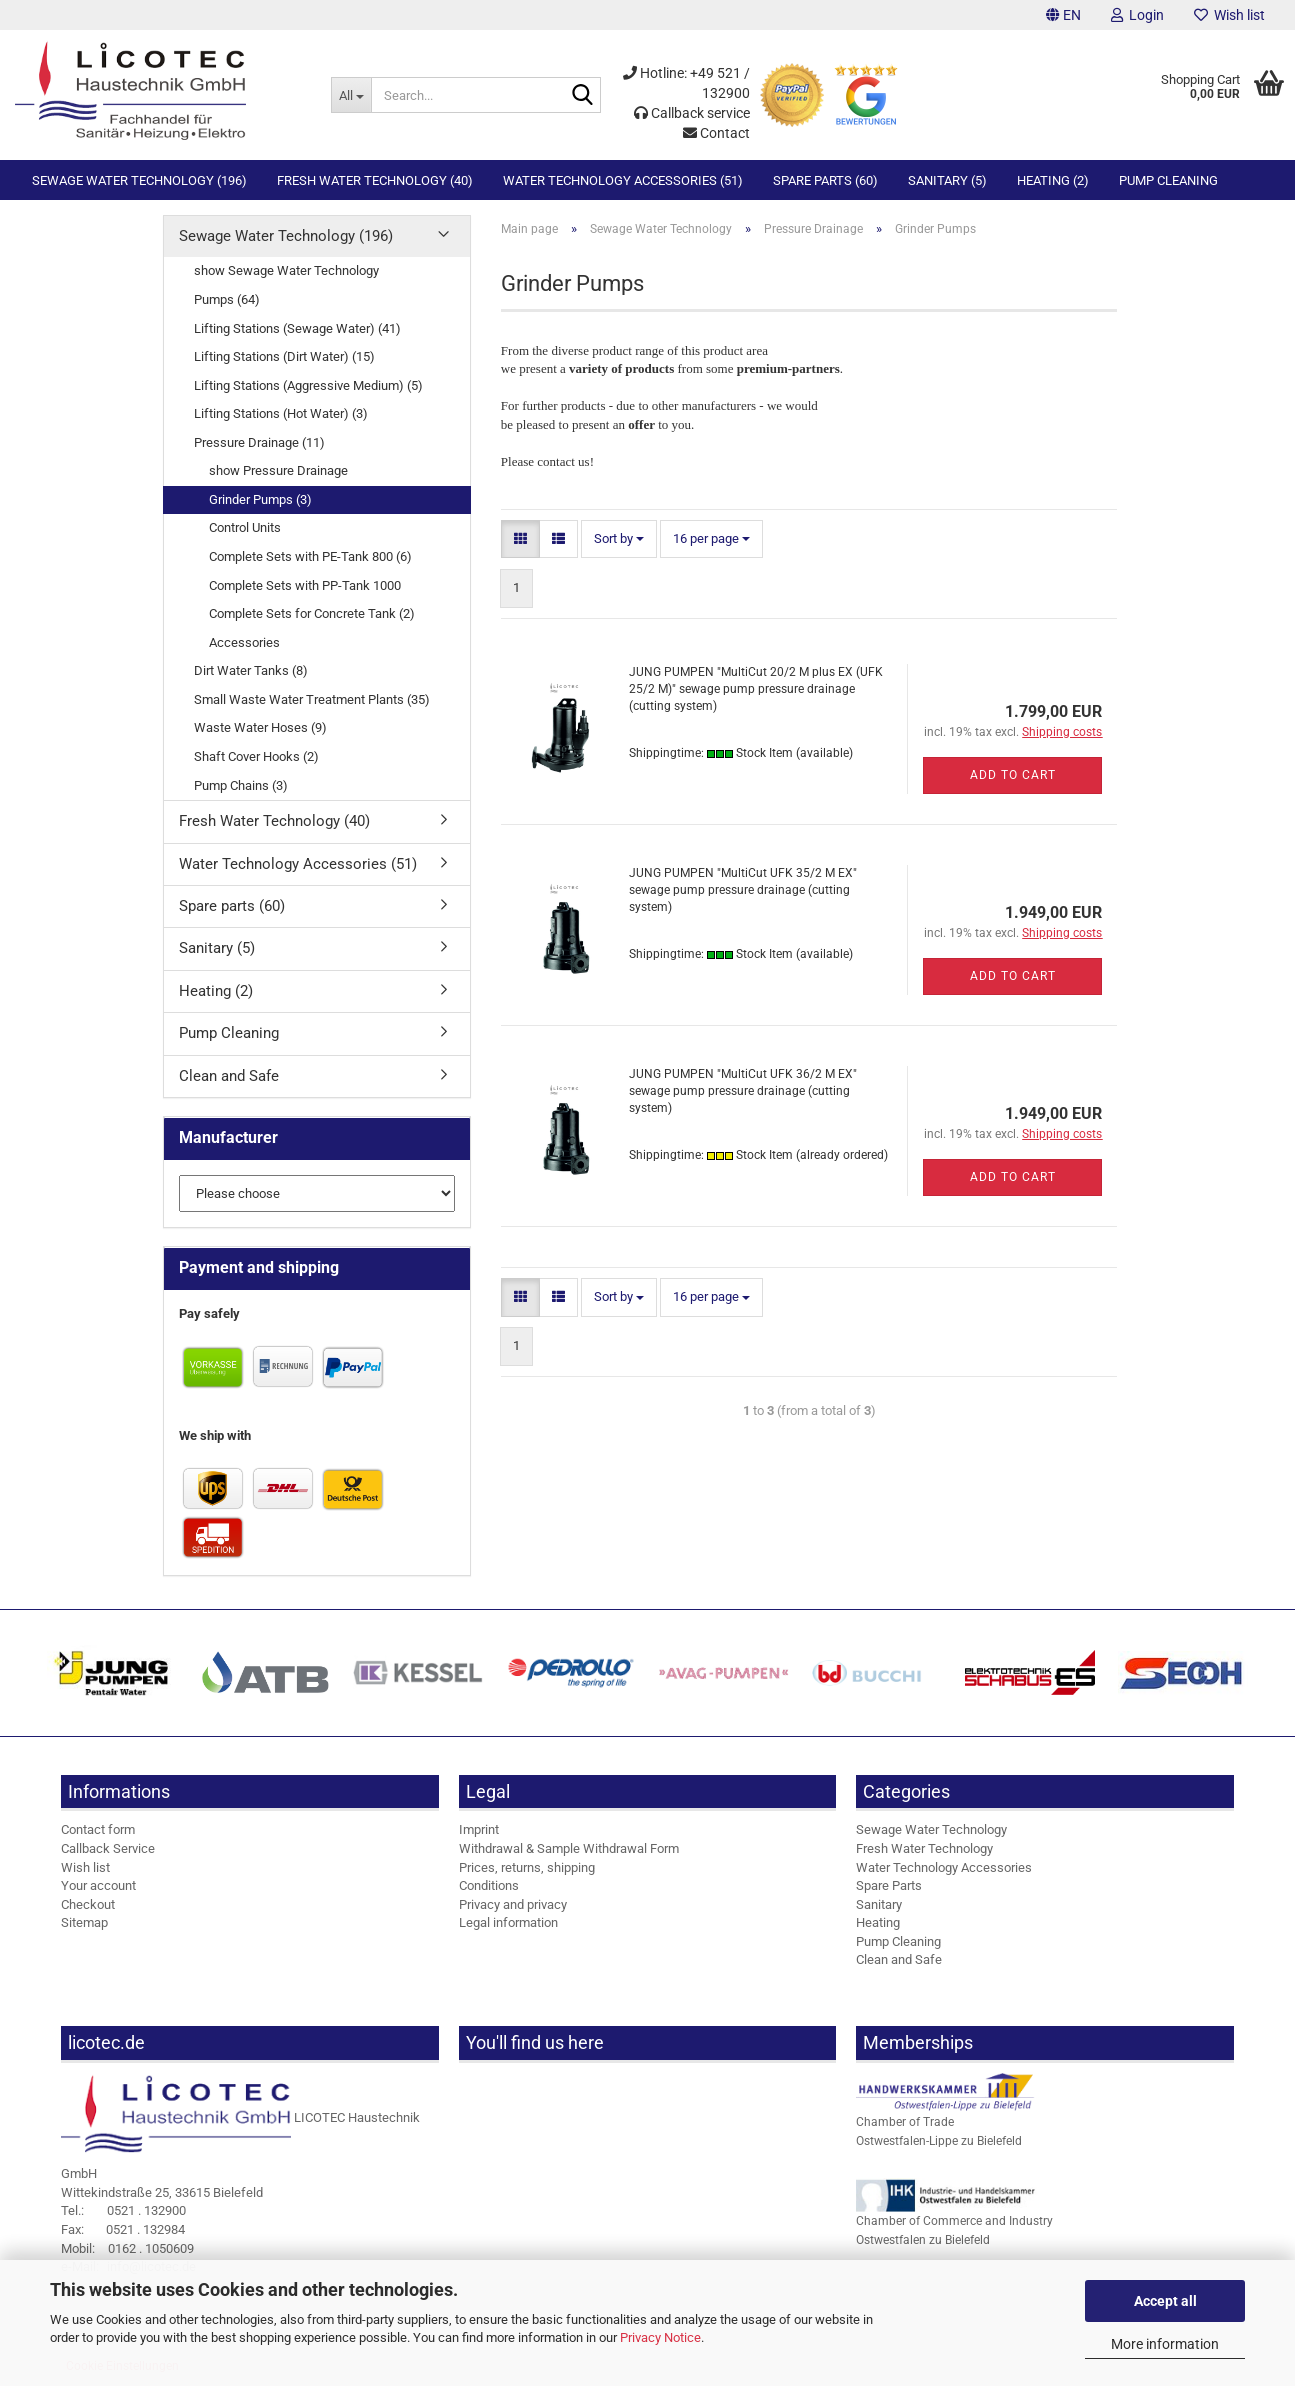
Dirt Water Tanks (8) (251, 670)
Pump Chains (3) (241, 785)
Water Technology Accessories (944, 1867)
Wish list (1229, 15)
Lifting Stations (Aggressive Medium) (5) (308, 385)
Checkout (88, 1904)
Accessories (244, 642)
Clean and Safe (229, 1076)
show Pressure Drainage (278, 470)
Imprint (479, 1829)
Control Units (245, 527)
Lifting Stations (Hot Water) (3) (281, 413)
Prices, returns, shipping (527, 1867)
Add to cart (1013, 775)
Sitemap (84, 1922)
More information (1165, 2344)
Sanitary (879, 1904)
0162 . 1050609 (127, 2248)
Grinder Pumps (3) (260, 499)
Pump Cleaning (1168, 180)
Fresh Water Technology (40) (375, 180)
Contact (716, 133)
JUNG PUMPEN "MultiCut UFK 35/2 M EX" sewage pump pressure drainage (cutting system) (743, 890)
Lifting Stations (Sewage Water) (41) (297, 328)
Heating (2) (1053, 180)
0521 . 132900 (123, 2210)
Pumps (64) (227, 299)
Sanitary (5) (947, 180)
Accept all (1165, 2301)
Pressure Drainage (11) (259, 442)
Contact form (98, 1829)
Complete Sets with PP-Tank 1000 (305, 585)
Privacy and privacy (513, 1904)
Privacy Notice (660, 2337)
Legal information (508, 1922)
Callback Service (108, 1848)
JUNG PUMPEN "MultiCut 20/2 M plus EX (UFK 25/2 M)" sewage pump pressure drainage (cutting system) (756, 689)
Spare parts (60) (825, 180)
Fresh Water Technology (924, 1848)
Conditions (489, 1885)
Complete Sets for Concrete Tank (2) (312, 613)
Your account (98, 1885)
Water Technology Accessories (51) (623, 180)
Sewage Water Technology (931, 1829)
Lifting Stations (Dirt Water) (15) (284, 356)
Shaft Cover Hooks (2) (256, 756)
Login (1137, 15)
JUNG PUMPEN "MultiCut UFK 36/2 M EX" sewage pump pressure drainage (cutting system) (743, 1091)
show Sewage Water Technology (286, 270)
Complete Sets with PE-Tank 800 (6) (310, 556)
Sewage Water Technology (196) (139, 180)
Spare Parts (889, 1885)
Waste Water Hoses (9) (260, 727)
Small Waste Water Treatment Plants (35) (312, 699)
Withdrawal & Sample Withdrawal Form (569, 1848)
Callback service (692, 113)
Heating (878, 1922)
